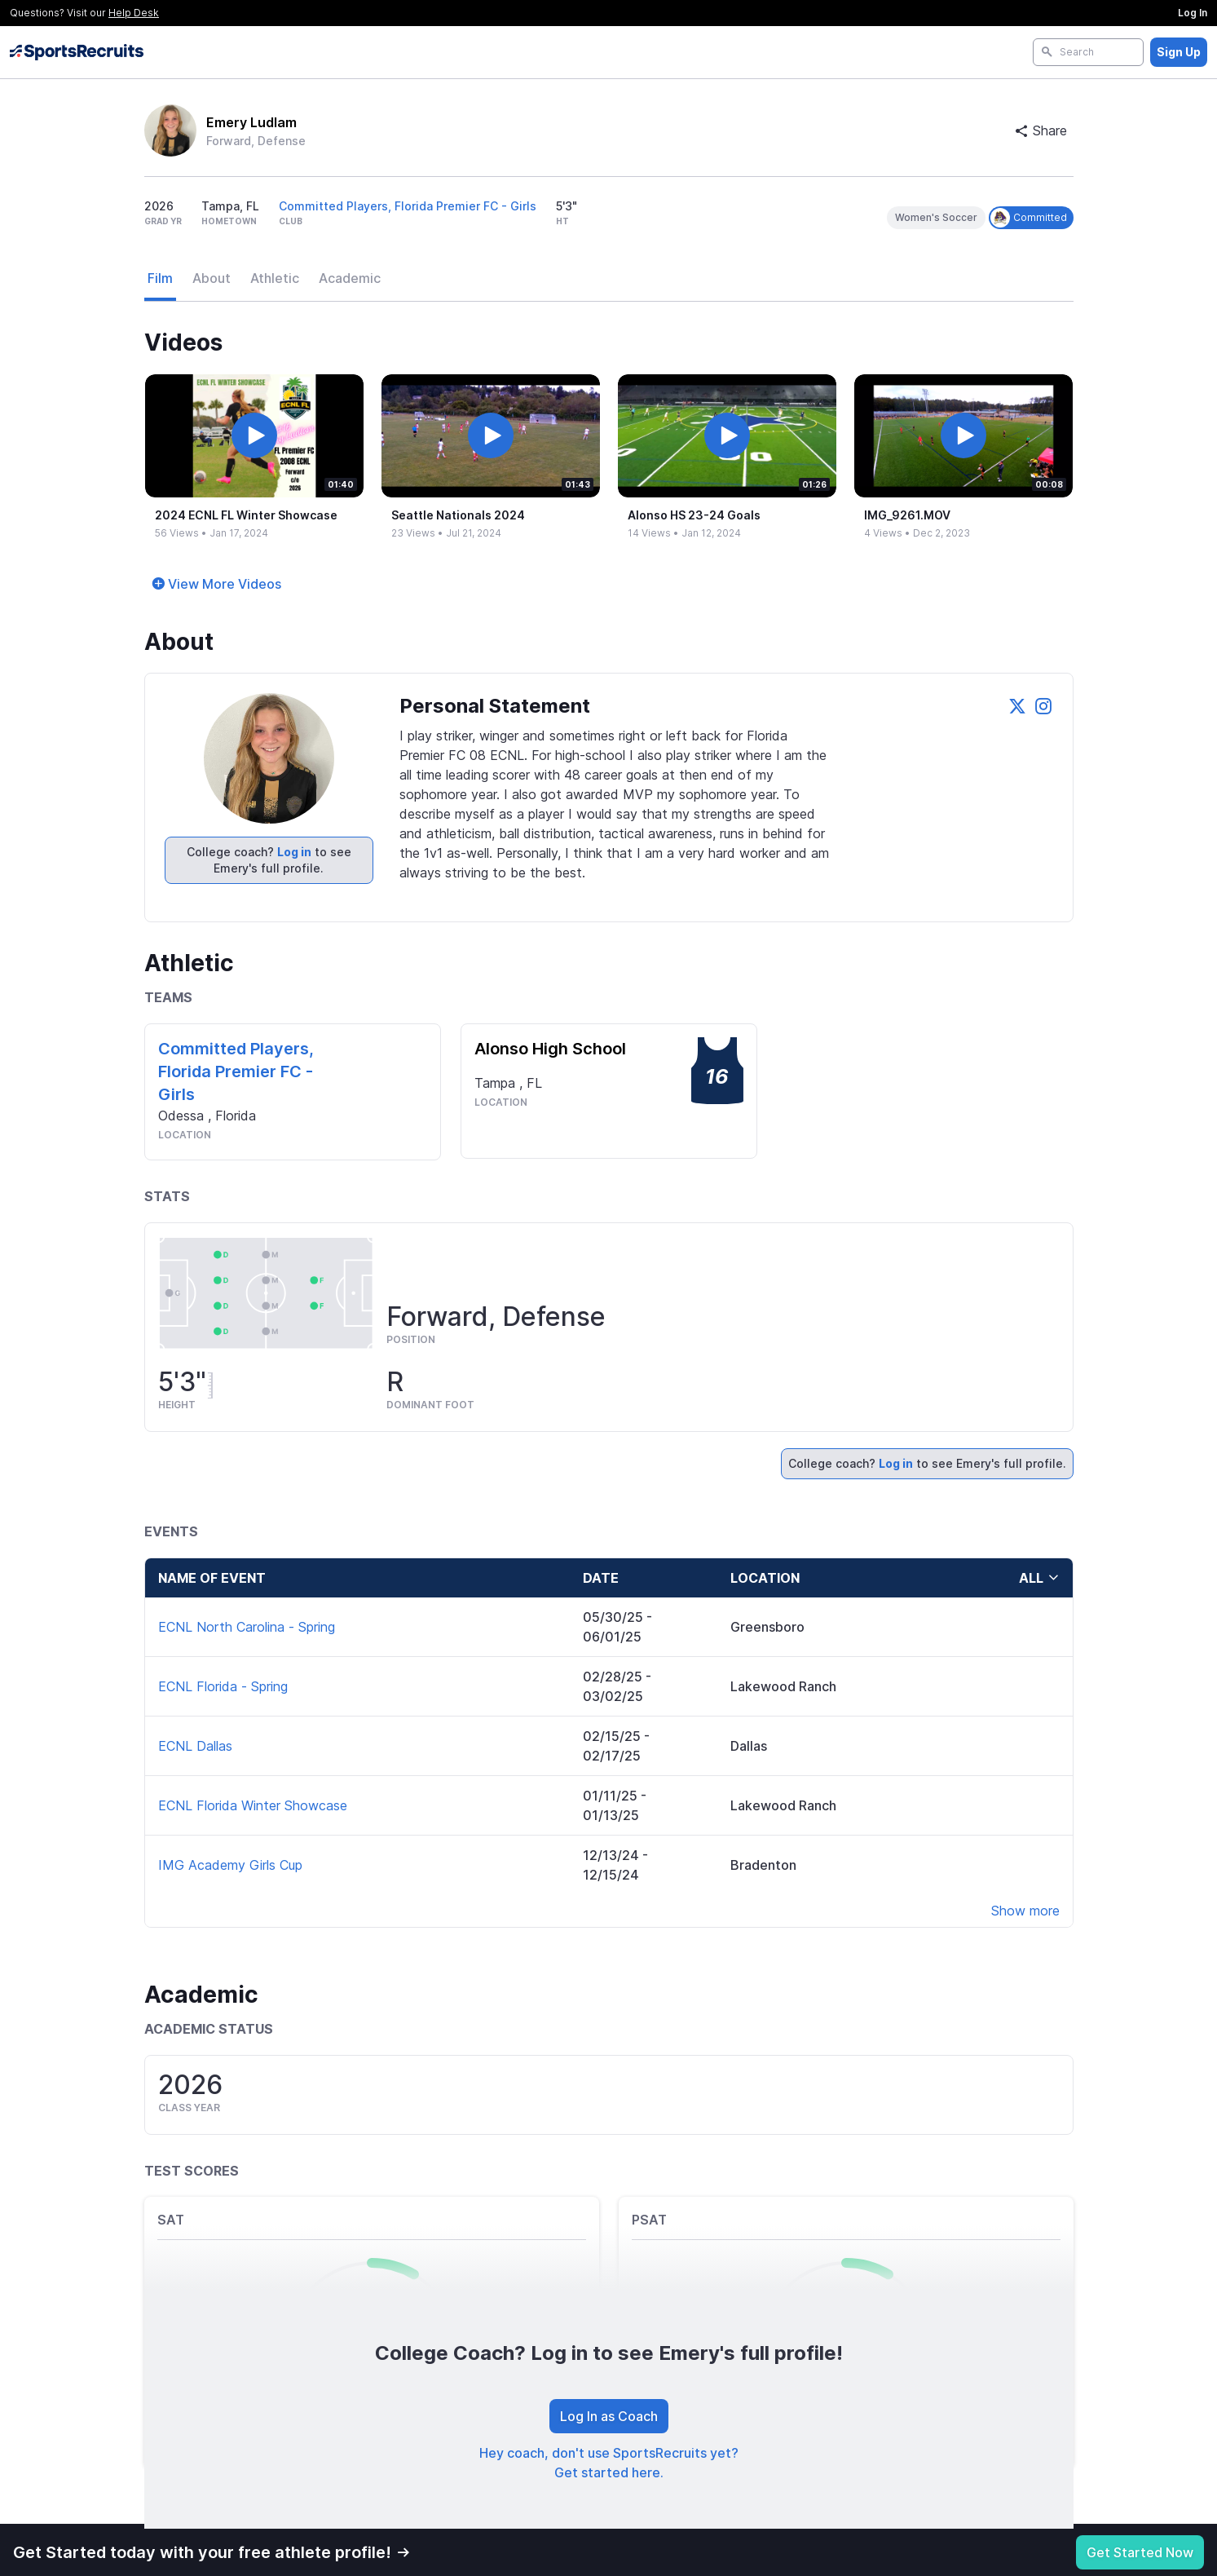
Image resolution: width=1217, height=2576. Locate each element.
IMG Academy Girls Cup (230, 1865)
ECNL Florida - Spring (223, 1686)
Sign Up (1179, 52)
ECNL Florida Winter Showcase (252, 1805)
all (1039, 1578)
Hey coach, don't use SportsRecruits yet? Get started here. (609, 2463)
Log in (294, 852)
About (211, 278)
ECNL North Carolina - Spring (246, 1627)
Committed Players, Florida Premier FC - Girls (407, 206)
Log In (1192, 13)
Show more (1025, 1910)
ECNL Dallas (195, 1746)
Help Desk (133, 13)
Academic (350, 278)
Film (160, 278)
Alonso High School (550, 1048)
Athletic (274, 278)
